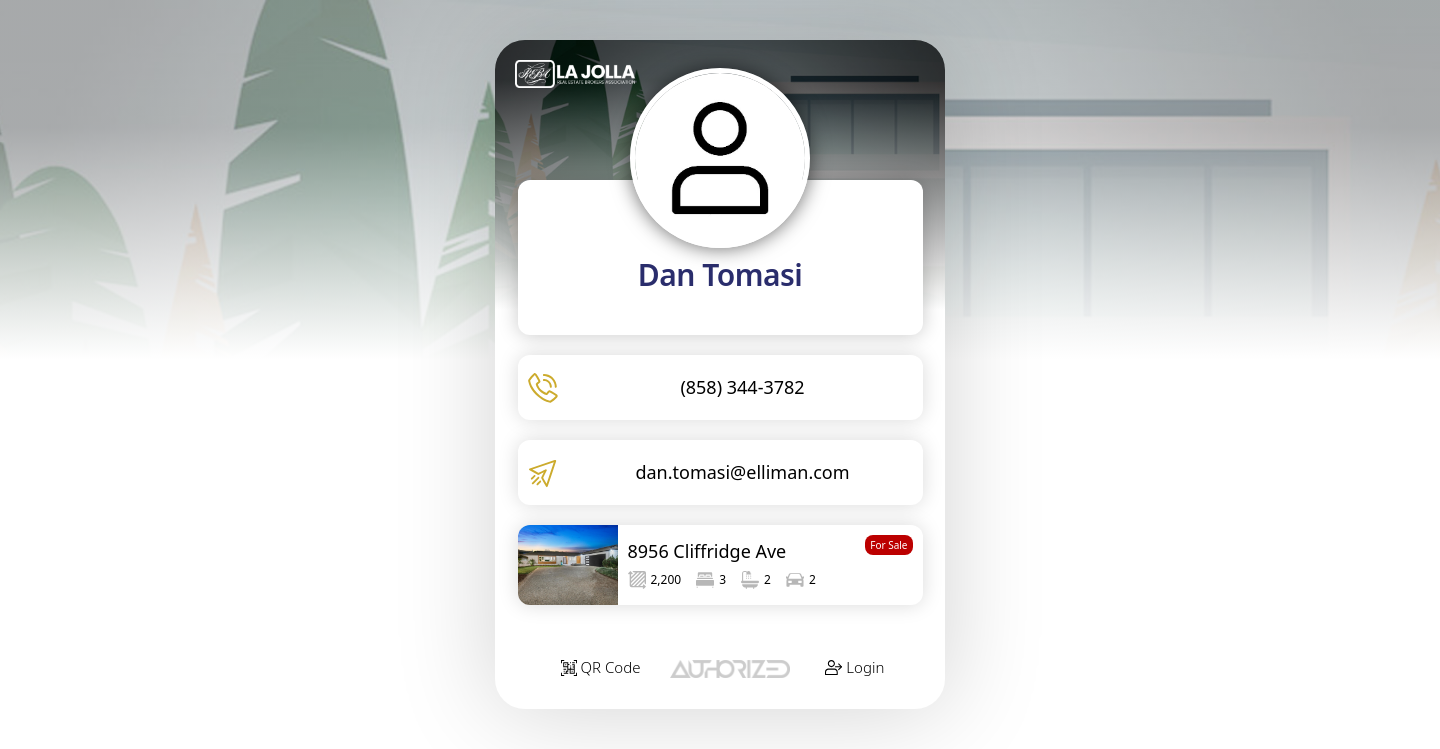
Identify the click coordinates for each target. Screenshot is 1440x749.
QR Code (601, 667)
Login (854, 667)
